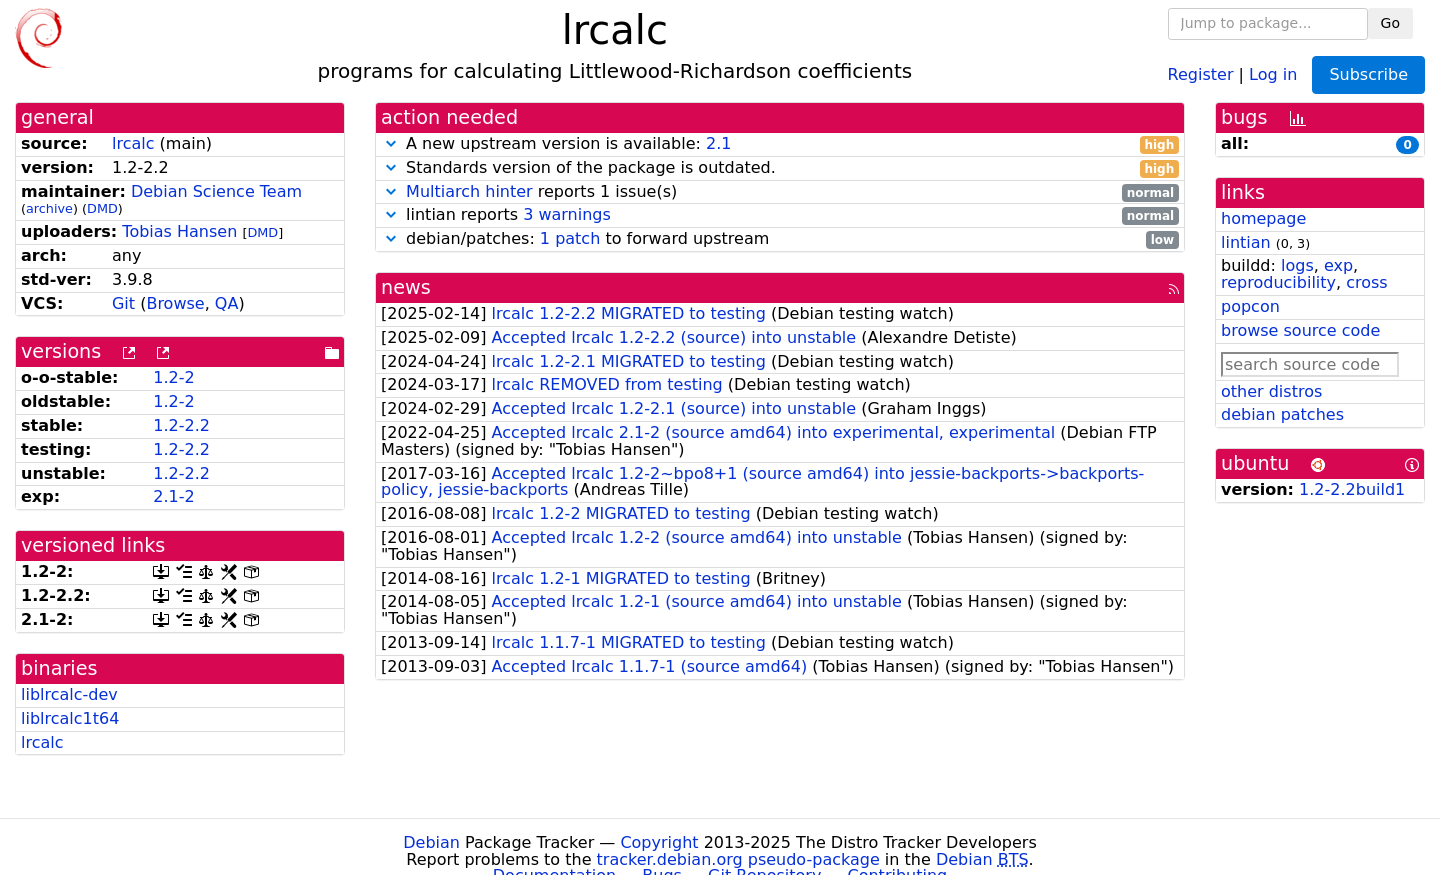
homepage (1263, 218)
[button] (391, 143)
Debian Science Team (216, 191)
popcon (1250, 306)
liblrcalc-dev (69, 694)
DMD (102, 208)
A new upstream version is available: (780, 144)
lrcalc (133, 143)
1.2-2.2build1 (1352, 489)
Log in (1273, 73)
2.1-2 (173, 496)
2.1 (718, 143)
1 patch (570, 238)
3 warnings (567, 214)
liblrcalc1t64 (70, 718)
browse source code (1300, 330)
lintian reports (780, 215)
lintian (1246, 242)
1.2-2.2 (181, 425)
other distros (1271, 391)
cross (1366, 282)
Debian (431, 842)
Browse (175, 303)
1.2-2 (173, 377)
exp (1338, 265)
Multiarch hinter (469, 191)
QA (227, 303)
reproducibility (1278, 282)
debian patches (1282, 414)
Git (123, 303)
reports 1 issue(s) (780, 192)
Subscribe (1368, 74)
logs (1297, 265)
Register (1201, 73)
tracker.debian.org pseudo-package (738, 859)
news (406, 287)
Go (1390, 23)
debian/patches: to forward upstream (780, 239)
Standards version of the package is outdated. (780, 168)
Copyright (659, 842)
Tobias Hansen (179, 231)
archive (49, 208)
